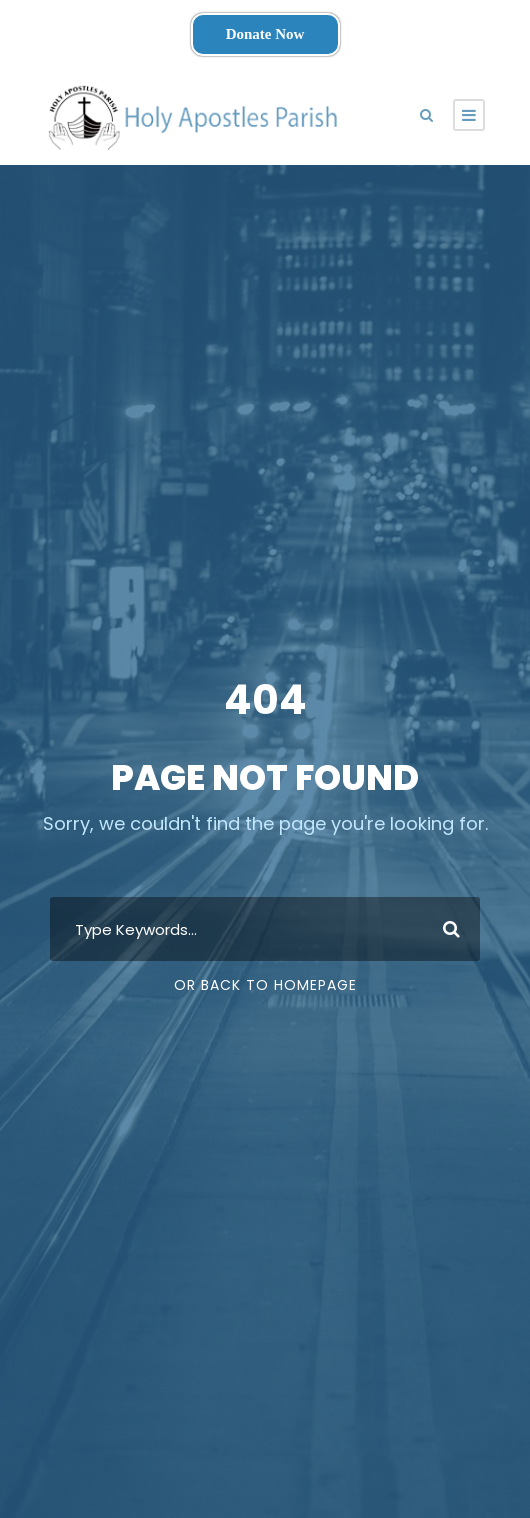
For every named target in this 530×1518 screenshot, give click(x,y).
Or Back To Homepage (265, 985)
